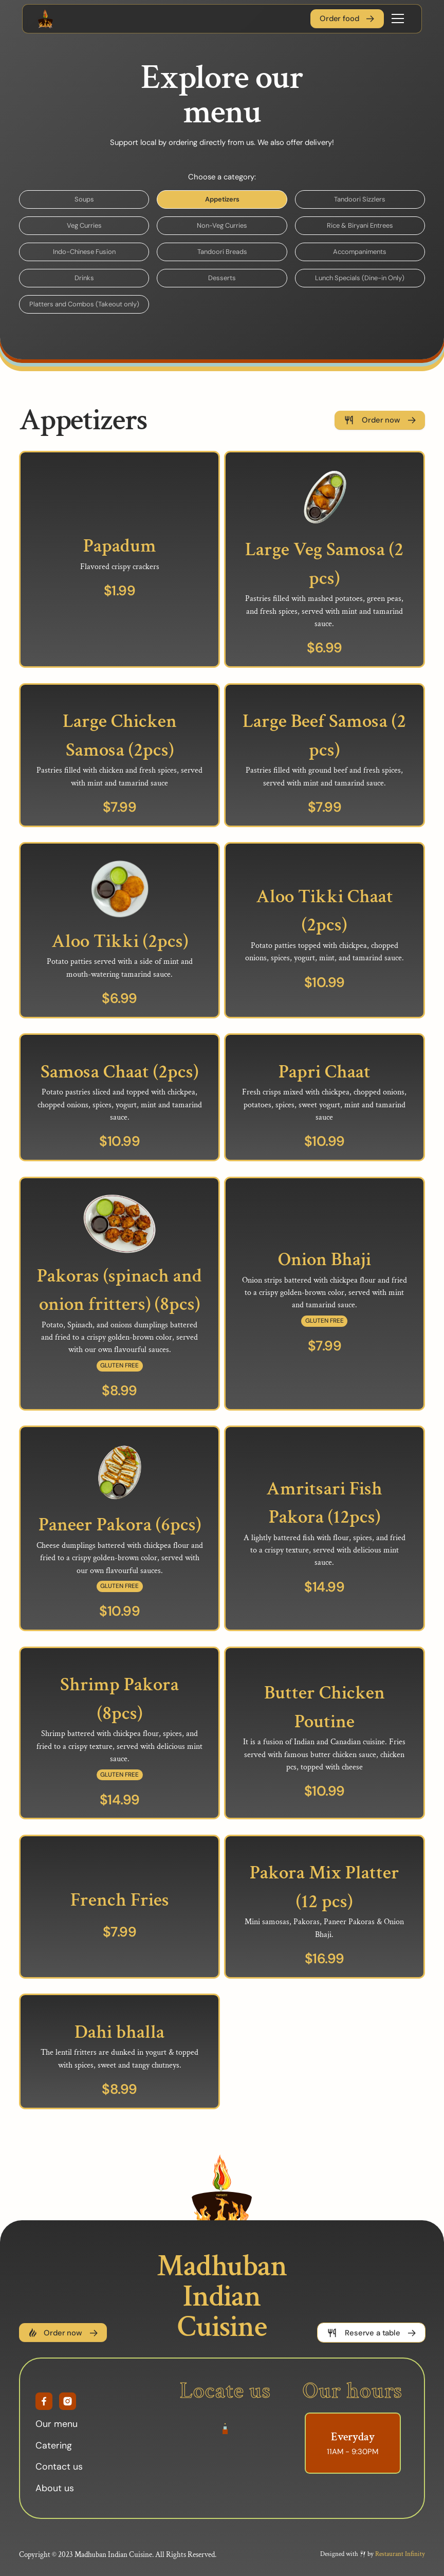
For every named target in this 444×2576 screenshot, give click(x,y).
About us (54, 2490)
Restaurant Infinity (400, 2556)
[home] (45, 18)
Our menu (56, 2426)
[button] (395, 18)
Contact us (59, 2469)
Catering (53, 2448)
